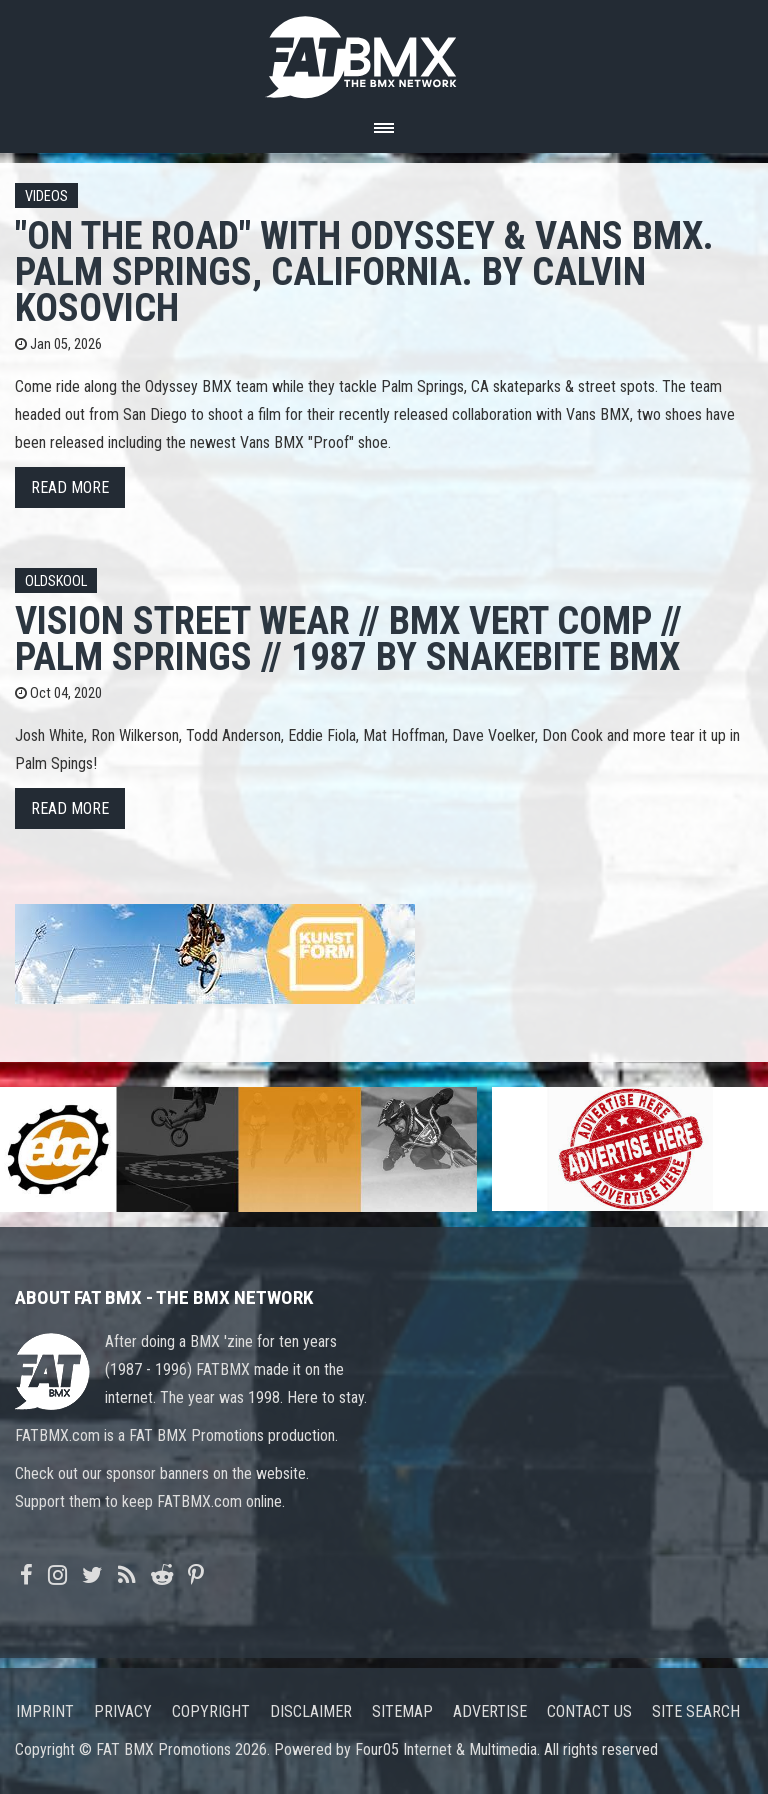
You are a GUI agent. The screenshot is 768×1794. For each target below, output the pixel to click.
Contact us (589, 1711)
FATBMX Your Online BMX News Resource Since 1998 (384, 51)
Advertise (490, 1711)
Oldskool (56, 581)
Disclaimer (311, 1711)
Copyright (211, 1711)
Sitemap (402, 1711)
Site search (696, 1711)
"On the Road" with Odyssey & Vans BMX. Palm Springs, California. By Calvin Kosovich (364, 271)
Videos (46, 196)
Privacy (123, 1711)
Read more (70, 487)
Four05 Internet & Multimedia (446, 1749)
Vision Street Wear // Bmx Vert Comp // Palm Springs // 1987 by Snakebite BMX (348, 638)
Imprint (45, 1711)
